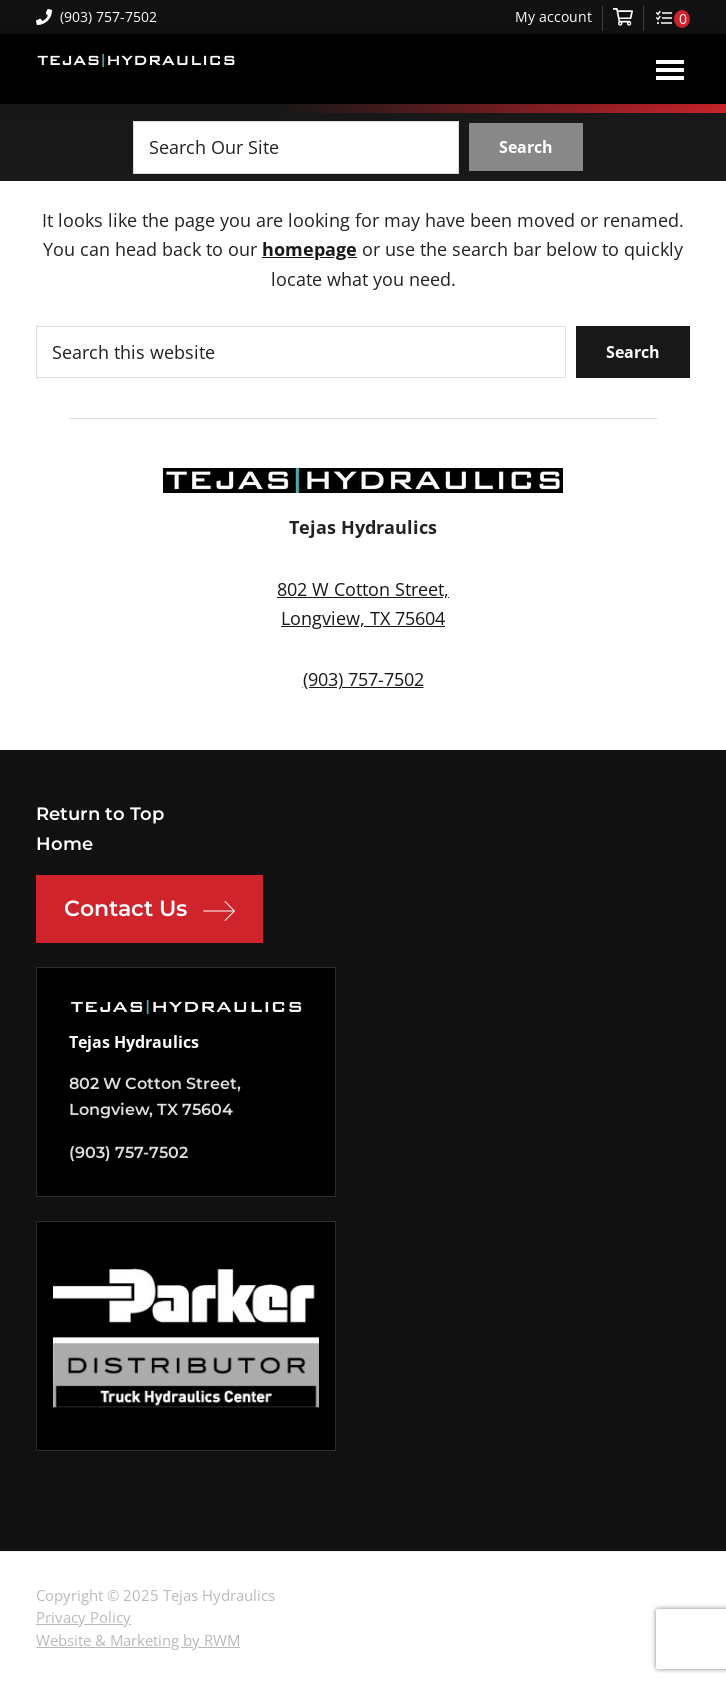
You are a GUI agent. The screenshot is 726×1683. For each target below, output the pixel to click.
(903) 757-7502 (96, 16)
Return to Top (100, 814)
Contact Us (149, 911)
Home (64, 844)
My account (553, 17)
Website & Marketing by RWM (138, 1640)
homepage (309, 249)
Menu (670, 69)
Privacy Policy (83, 1617)
